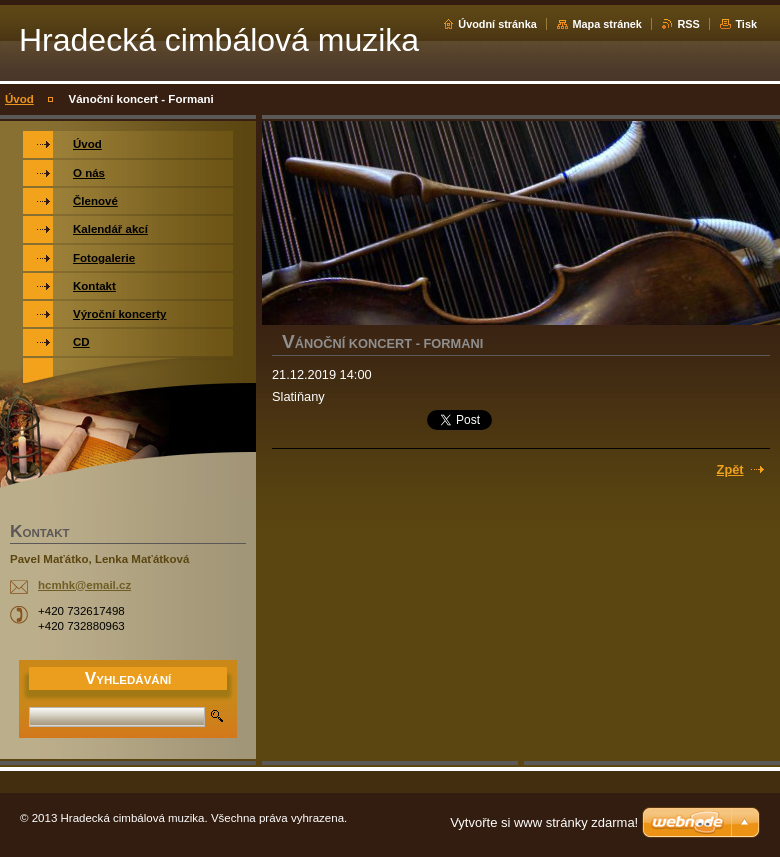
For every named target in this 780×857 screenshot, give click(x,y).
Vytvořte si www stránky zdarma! (544, 822)
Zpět (730, 469)
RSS (688, 24)
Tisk (746, 24)
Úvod (19, 99)
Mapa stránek (607, 24)
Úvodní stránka (497, 24)
